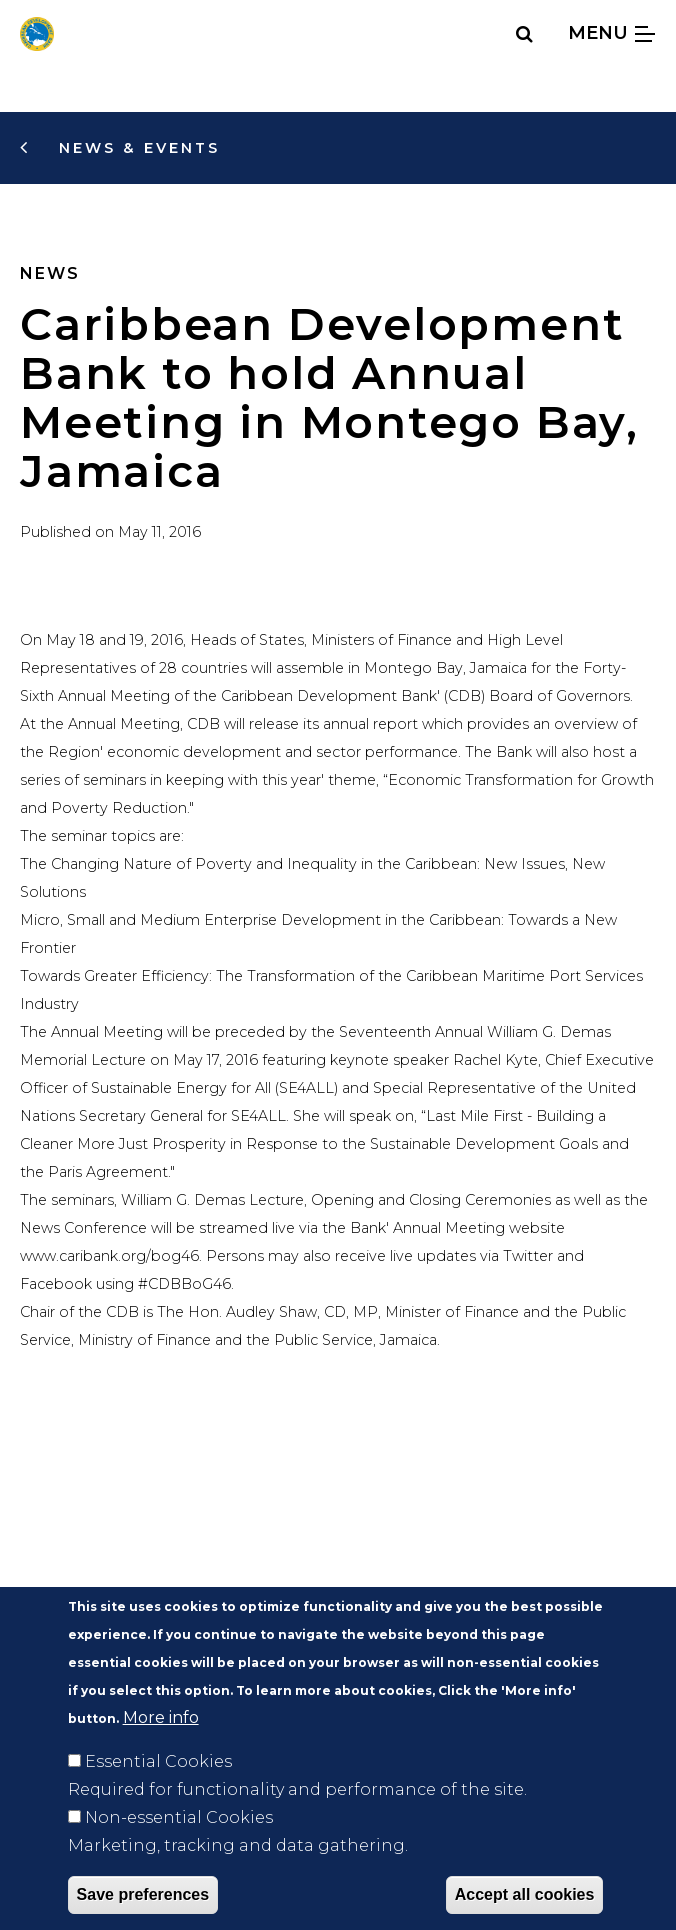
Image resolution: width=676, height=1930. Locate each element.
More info (161, 1752)
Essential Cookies (158, 1796)
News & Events (136, 148)
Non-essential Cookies (179, 1852)
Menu (611, 32)
